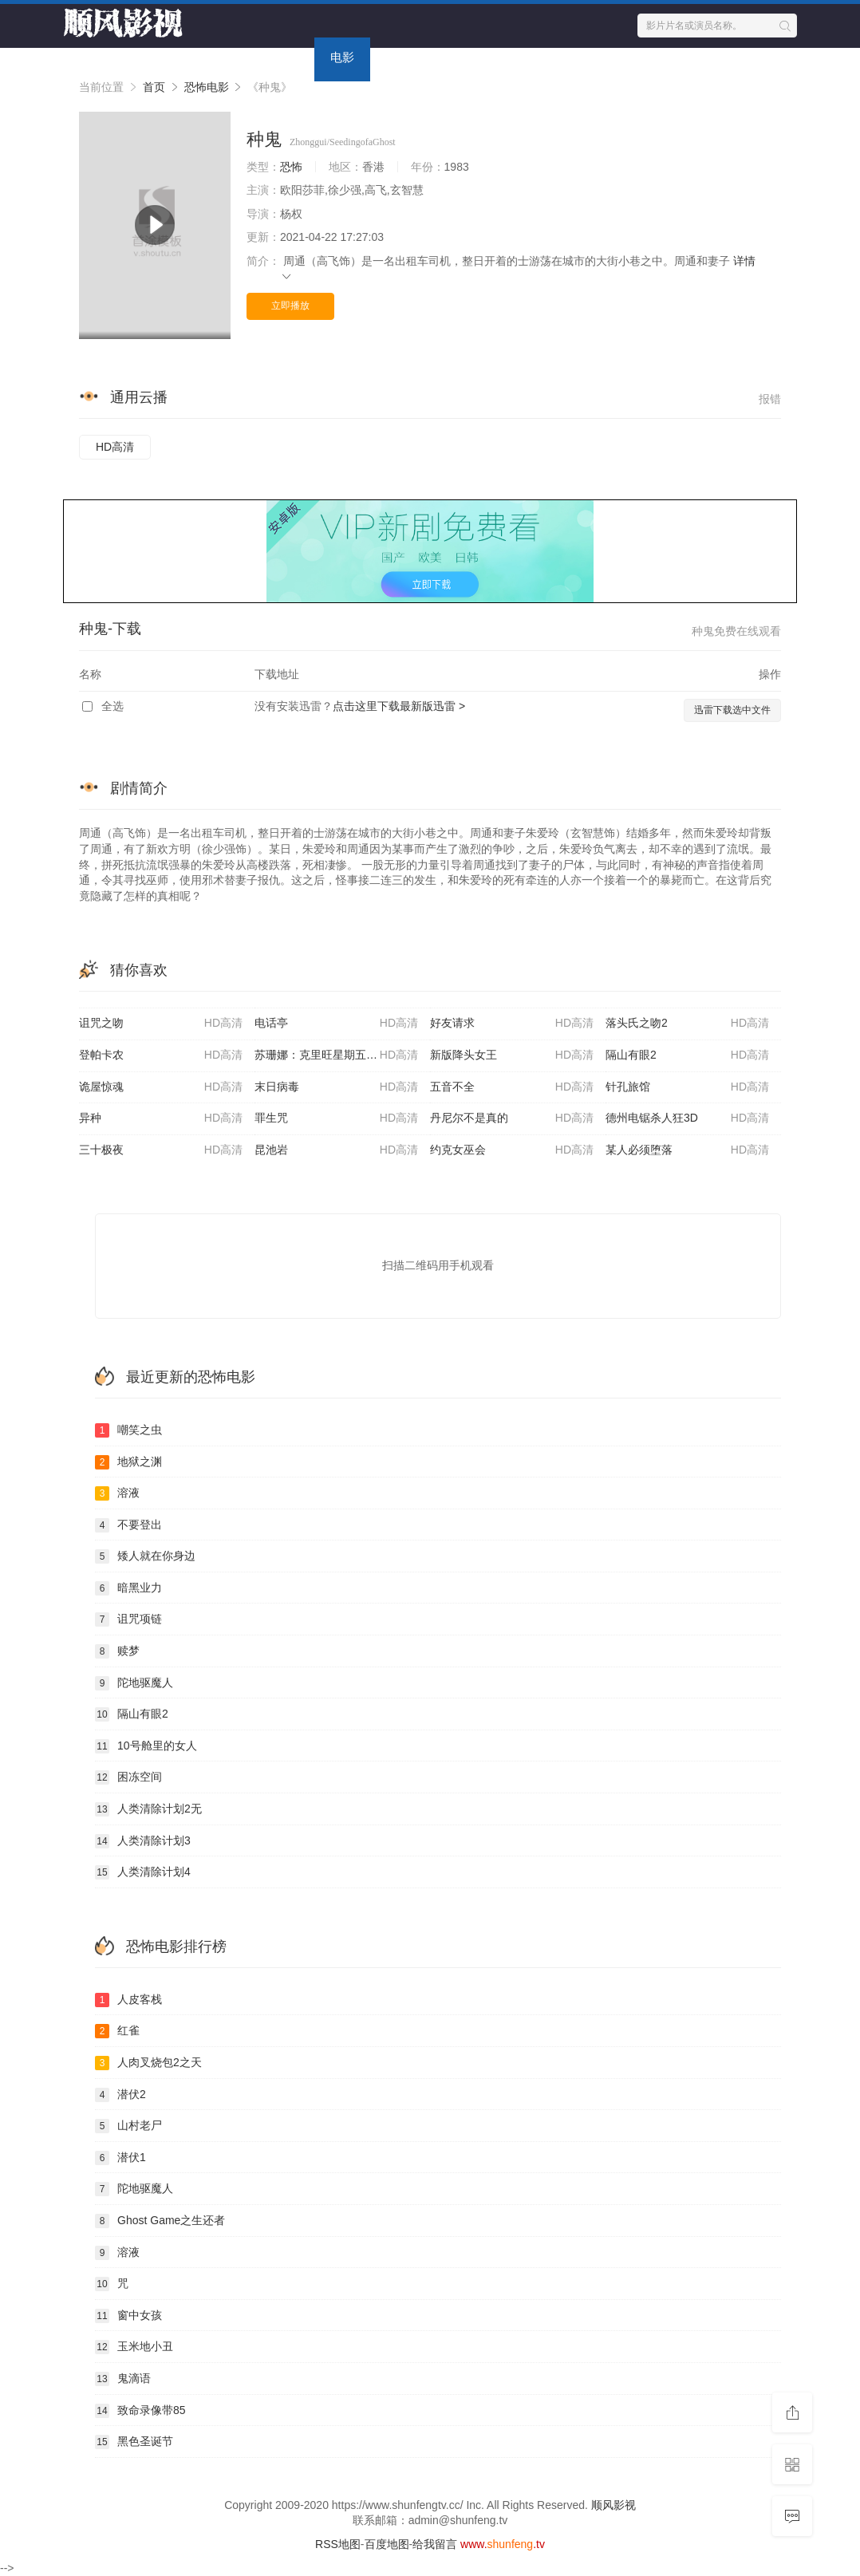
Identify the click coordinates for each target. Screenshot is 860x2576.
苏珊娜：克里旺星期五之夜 (336, 1055)
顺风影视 (613, 2505)
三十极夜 (161, 1150)
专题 (454, 57)
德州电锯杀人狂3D (687, 1118)
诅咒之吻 (161, 1024)
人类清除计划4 (143, 1872)
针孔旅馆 (687, 1087)
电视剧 (280, 57)
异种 (161, 1118)
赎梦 (117, 1651)
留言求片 (601, 57)
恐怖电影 (206, 87)
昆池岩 (336, 1150)
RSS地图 (338, 2544)
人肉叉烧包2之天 (148, 2063)
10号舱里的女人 (146, 1746)
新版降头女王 (512, 1055)
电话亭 (336, 1024)
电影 (342, 57)
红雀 (117, 2031)
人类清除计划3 (143, 1841)
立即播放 (290, 305)
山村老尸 (128, 2126)
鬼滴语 (123, 2379)
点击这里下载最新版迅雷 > (399, 706)
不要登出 (128, 1525)
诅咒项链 (128, 1619)
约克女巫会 (512, 1150)
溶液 (117, 1493)
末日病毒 (336, 1087)
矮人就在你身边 (145, 1556)
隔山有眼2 (687, 1055)
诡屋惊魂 (161, 1087)
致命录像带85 (140, 2411)
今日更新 (522, 57)
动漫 (398, 57)
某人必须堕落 (687, 1150)
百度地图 (387, 2544)
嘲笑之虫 (128, 1430)
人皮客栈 (128, 2000)
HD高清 (115, 446)
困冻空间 (128, 1777)
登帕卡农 (161, 1055)
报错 (770, 399)
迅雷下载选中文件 (732, 710)
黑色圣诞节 (134, 2442)
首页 (219, 57)
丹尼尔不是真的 (512, 1118)
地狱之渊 (128, 1462)
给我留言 (434, 2544)
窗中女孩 (128, 2316)
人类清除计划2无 (148, 1809)
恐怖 (291, 166)
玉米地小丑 (134, 2347)
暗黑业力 (128, 1588)
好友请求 (512, 1024)
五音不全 (512, 1087)
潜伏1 (120, 2158)
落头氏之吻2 (687, 1024)
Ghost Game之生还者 (160, 2221)
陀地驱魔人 (134, 1683)
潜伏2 (120, 2095)
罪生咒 (336, 1118)
